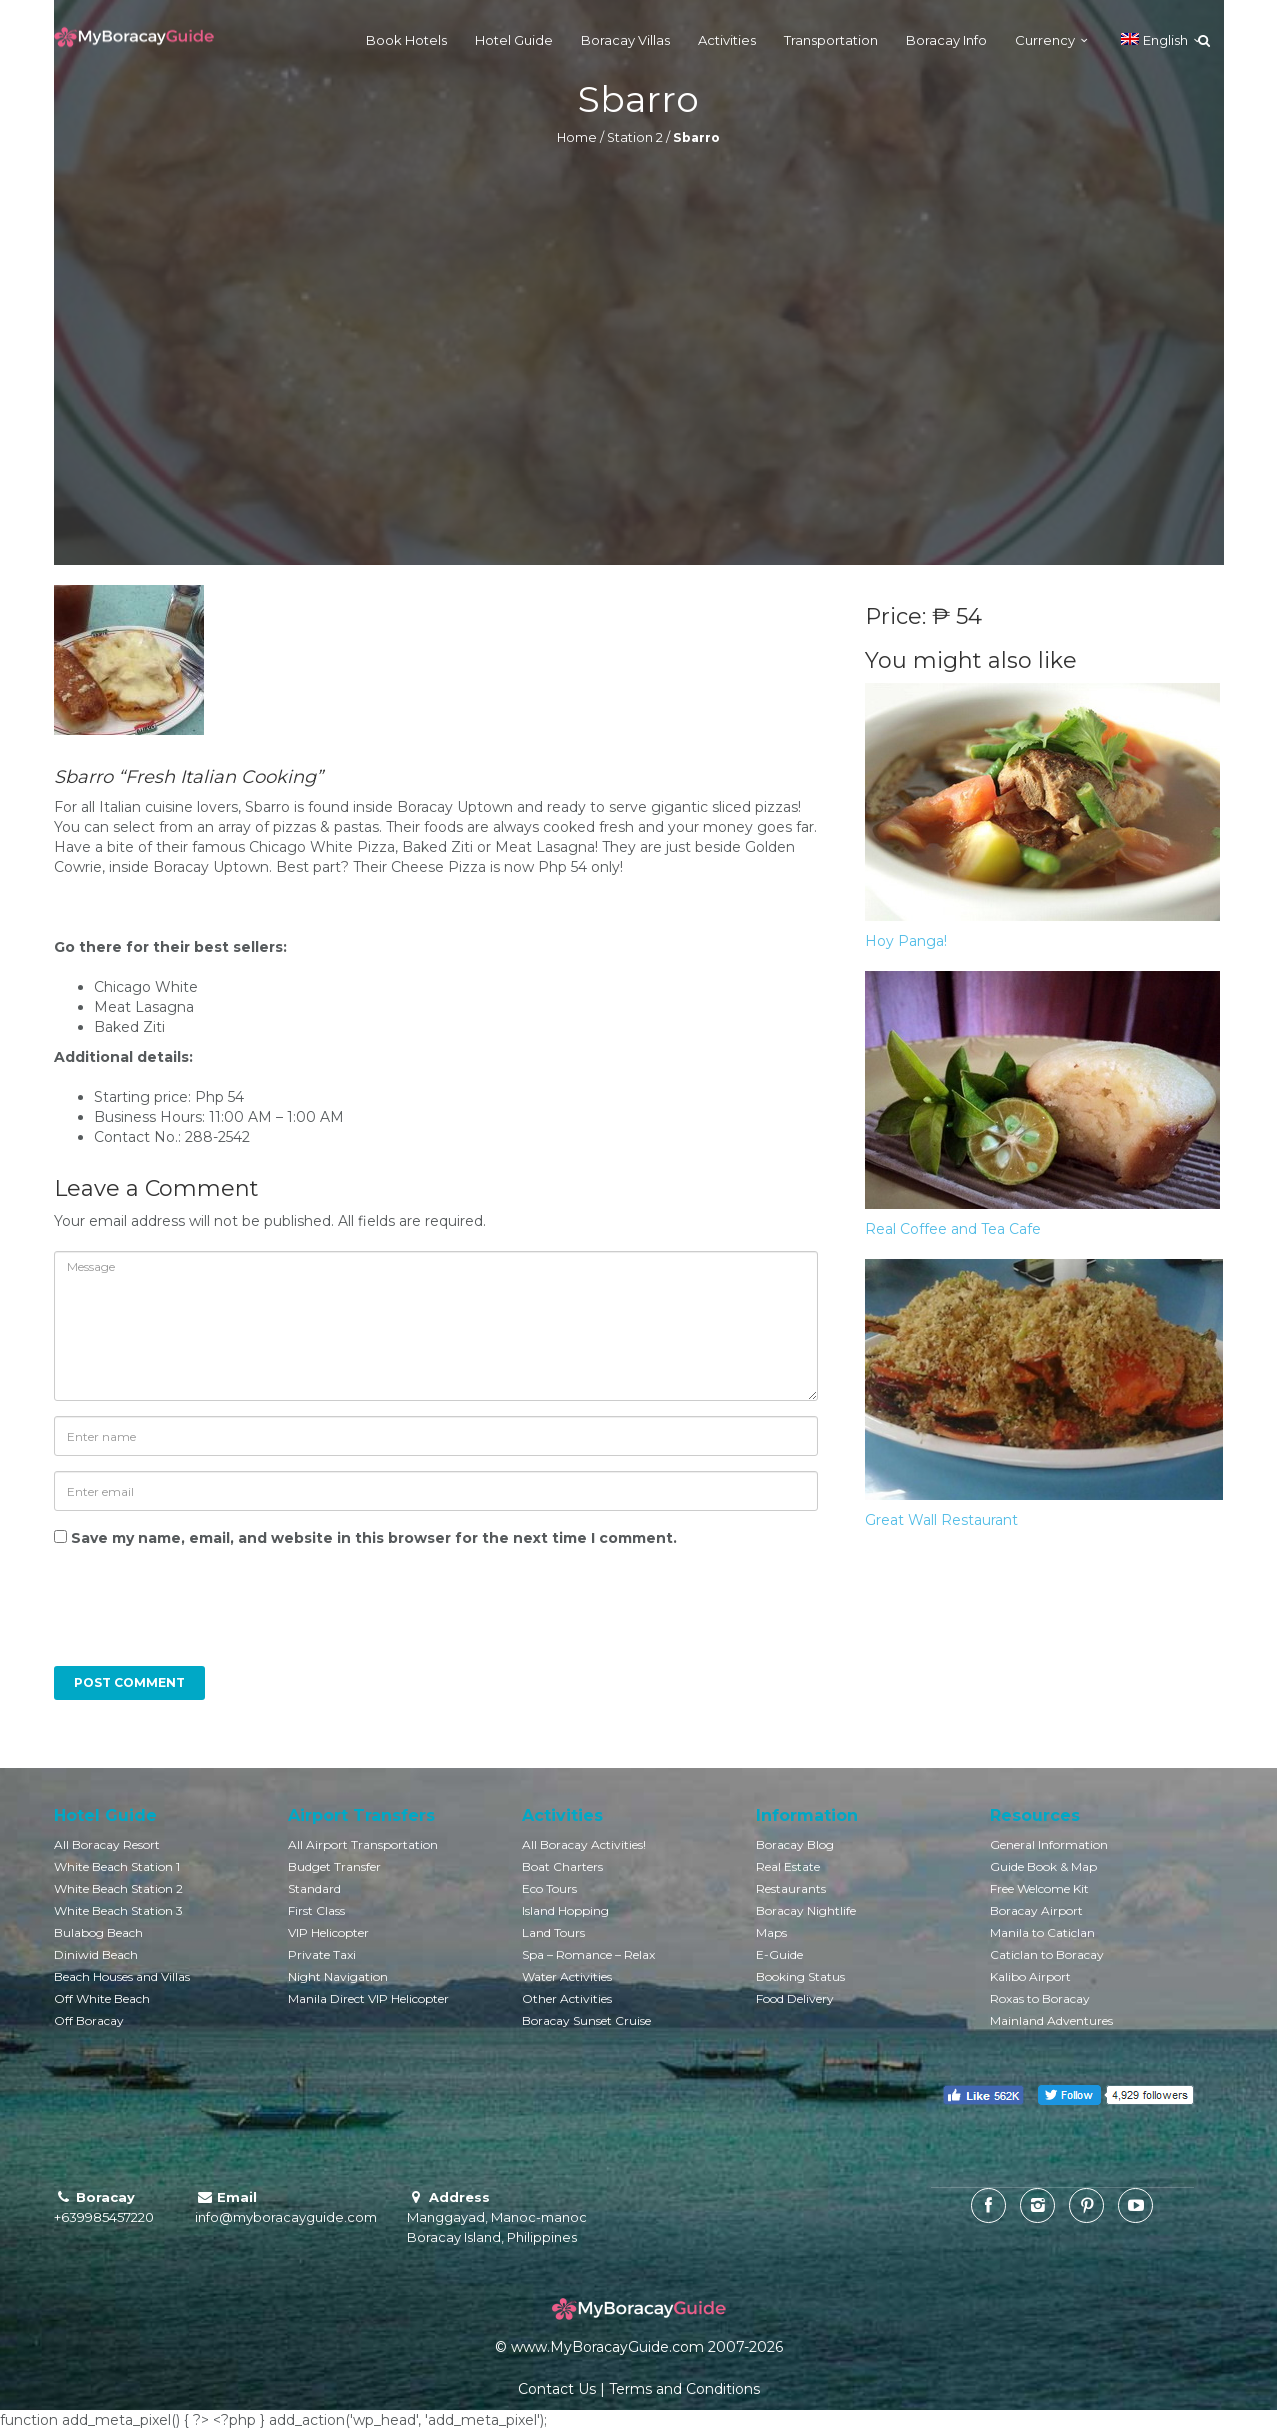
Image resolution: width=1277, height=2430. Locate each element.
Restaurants (791, 1888)
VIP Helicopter (328, 1932)
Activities (727, 40)
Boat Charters (562, 1866)
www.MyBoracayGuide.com (607, 2347)
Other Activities (567, 1998)
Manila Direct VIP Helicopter (368, 1998)
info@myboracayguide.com (286, 2217)
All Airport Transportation (363, 1844)
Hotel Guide (514, 40)
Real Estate (788, 1866)
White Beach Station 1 (117, 1866)
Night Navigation (338, 1976)
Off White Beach (102, 1998)
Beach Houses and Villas (122, 1976)
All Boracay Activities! (584, 1844)
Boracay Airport (1036, 1910)
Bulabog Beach (98, 1932)
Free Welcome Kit (1039, 1888)
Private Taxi (322, 1954)
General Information (1049, 1844)
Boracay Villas (625, 40)
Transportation (831, 40)
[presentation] (190, 1617)
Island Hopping (565, 1910)
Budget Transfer (334, 1866)
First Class (316, 1910)
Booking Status (800, 1976)
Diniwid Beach (96, 1954)
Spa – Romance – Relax (588, 1954)
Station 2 (635, 137)
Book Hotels (406, 40)
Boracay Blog (795, 1844)
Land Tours (553, 1932)
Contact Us (557, 2389)
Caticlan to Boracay (1047, 1954)
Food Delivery (795, 1998)
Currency (1045, 40)
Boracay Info (946, 40)
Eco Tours (549, 1888)
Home (577, 137)
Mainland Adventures (1051, 2020)
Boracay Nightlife (806, 1910)
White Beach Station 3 (118, 1910)
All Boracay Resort (107, 1844)
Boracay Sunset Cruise (586, 2020)
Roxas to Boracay (1040, 1998)
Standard (314, 1888)
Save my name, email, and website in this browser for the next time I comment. (374, 1538)
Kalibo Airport (1030, 1976)
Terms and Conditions (684, 2389)
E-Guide (779, 1954)
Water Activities (567, 1976)
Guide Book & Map (1043, 1866)
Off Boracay (89, 2020)
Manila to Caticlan (1042, 1932)
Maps (771, 1932)
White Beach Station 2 (118, 1888)
